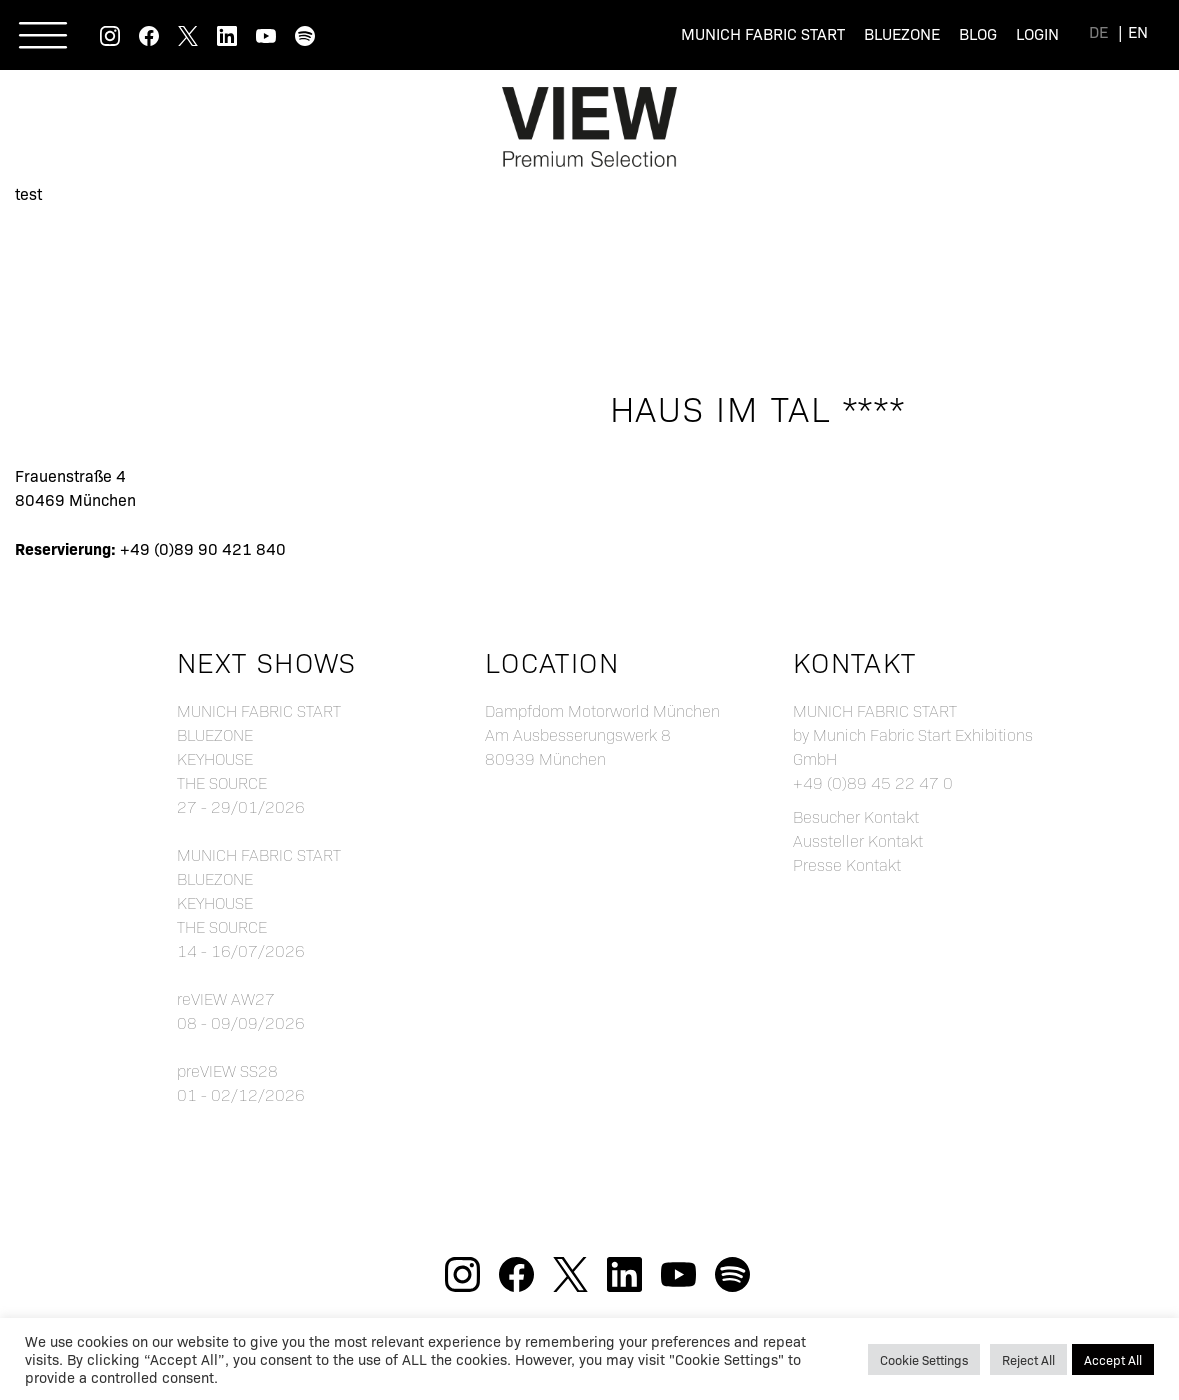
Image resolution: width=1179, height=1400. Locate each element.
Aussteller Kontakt (858, 840)
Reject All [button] (1028, 1359)
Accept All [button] (1113, 1359)
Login (1037, 33)
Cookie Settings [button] (924, 1359)
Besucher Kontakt (856, 816)
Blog (978, 33)
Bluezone (902, 33)
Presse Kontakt (847, 864)
